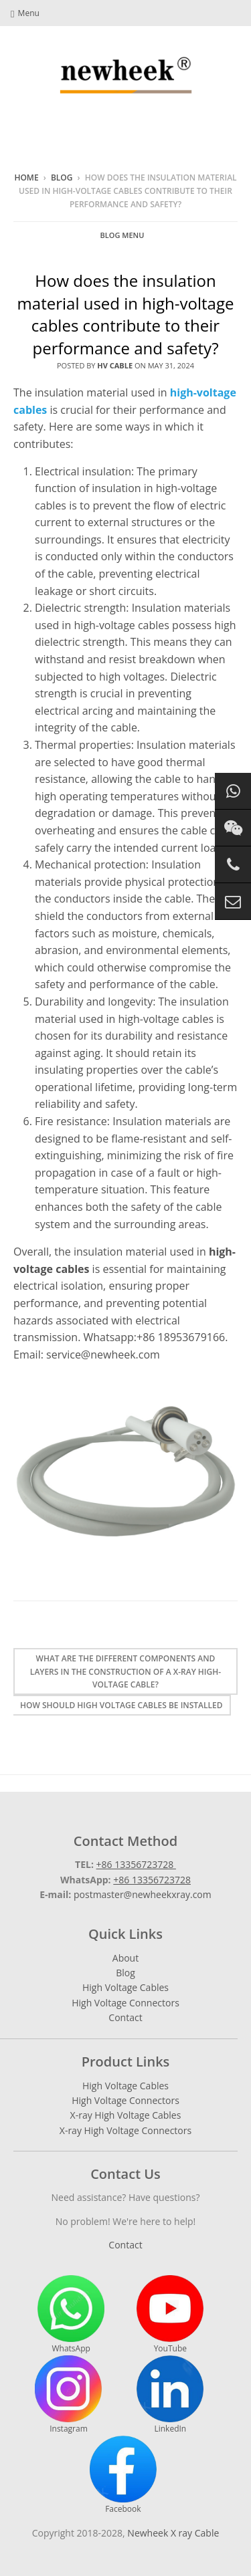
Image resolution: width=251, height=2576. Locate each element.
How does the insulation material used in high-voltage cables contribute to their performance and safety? (125, 314)
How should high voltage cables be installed (121, 1705)
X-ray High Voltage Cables (125, 2115)
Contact (125, 2017)
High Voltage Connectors (125, 2002)
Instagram (68, 2394)
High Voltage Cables (125, 1987)
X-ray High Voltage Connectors (125, 2130)
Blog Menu (122, 235)
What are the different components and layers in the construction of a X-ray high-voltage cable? (125, 1671)
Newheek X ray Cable (173, 2533)
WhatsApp (70, 2314)
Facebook (123, 2475)
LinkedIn (170, 2394)
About (125, 1958)
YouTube (170, 2314)
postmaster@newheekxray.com (143, 1894)
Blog (62, 177)
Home (26, 177)
